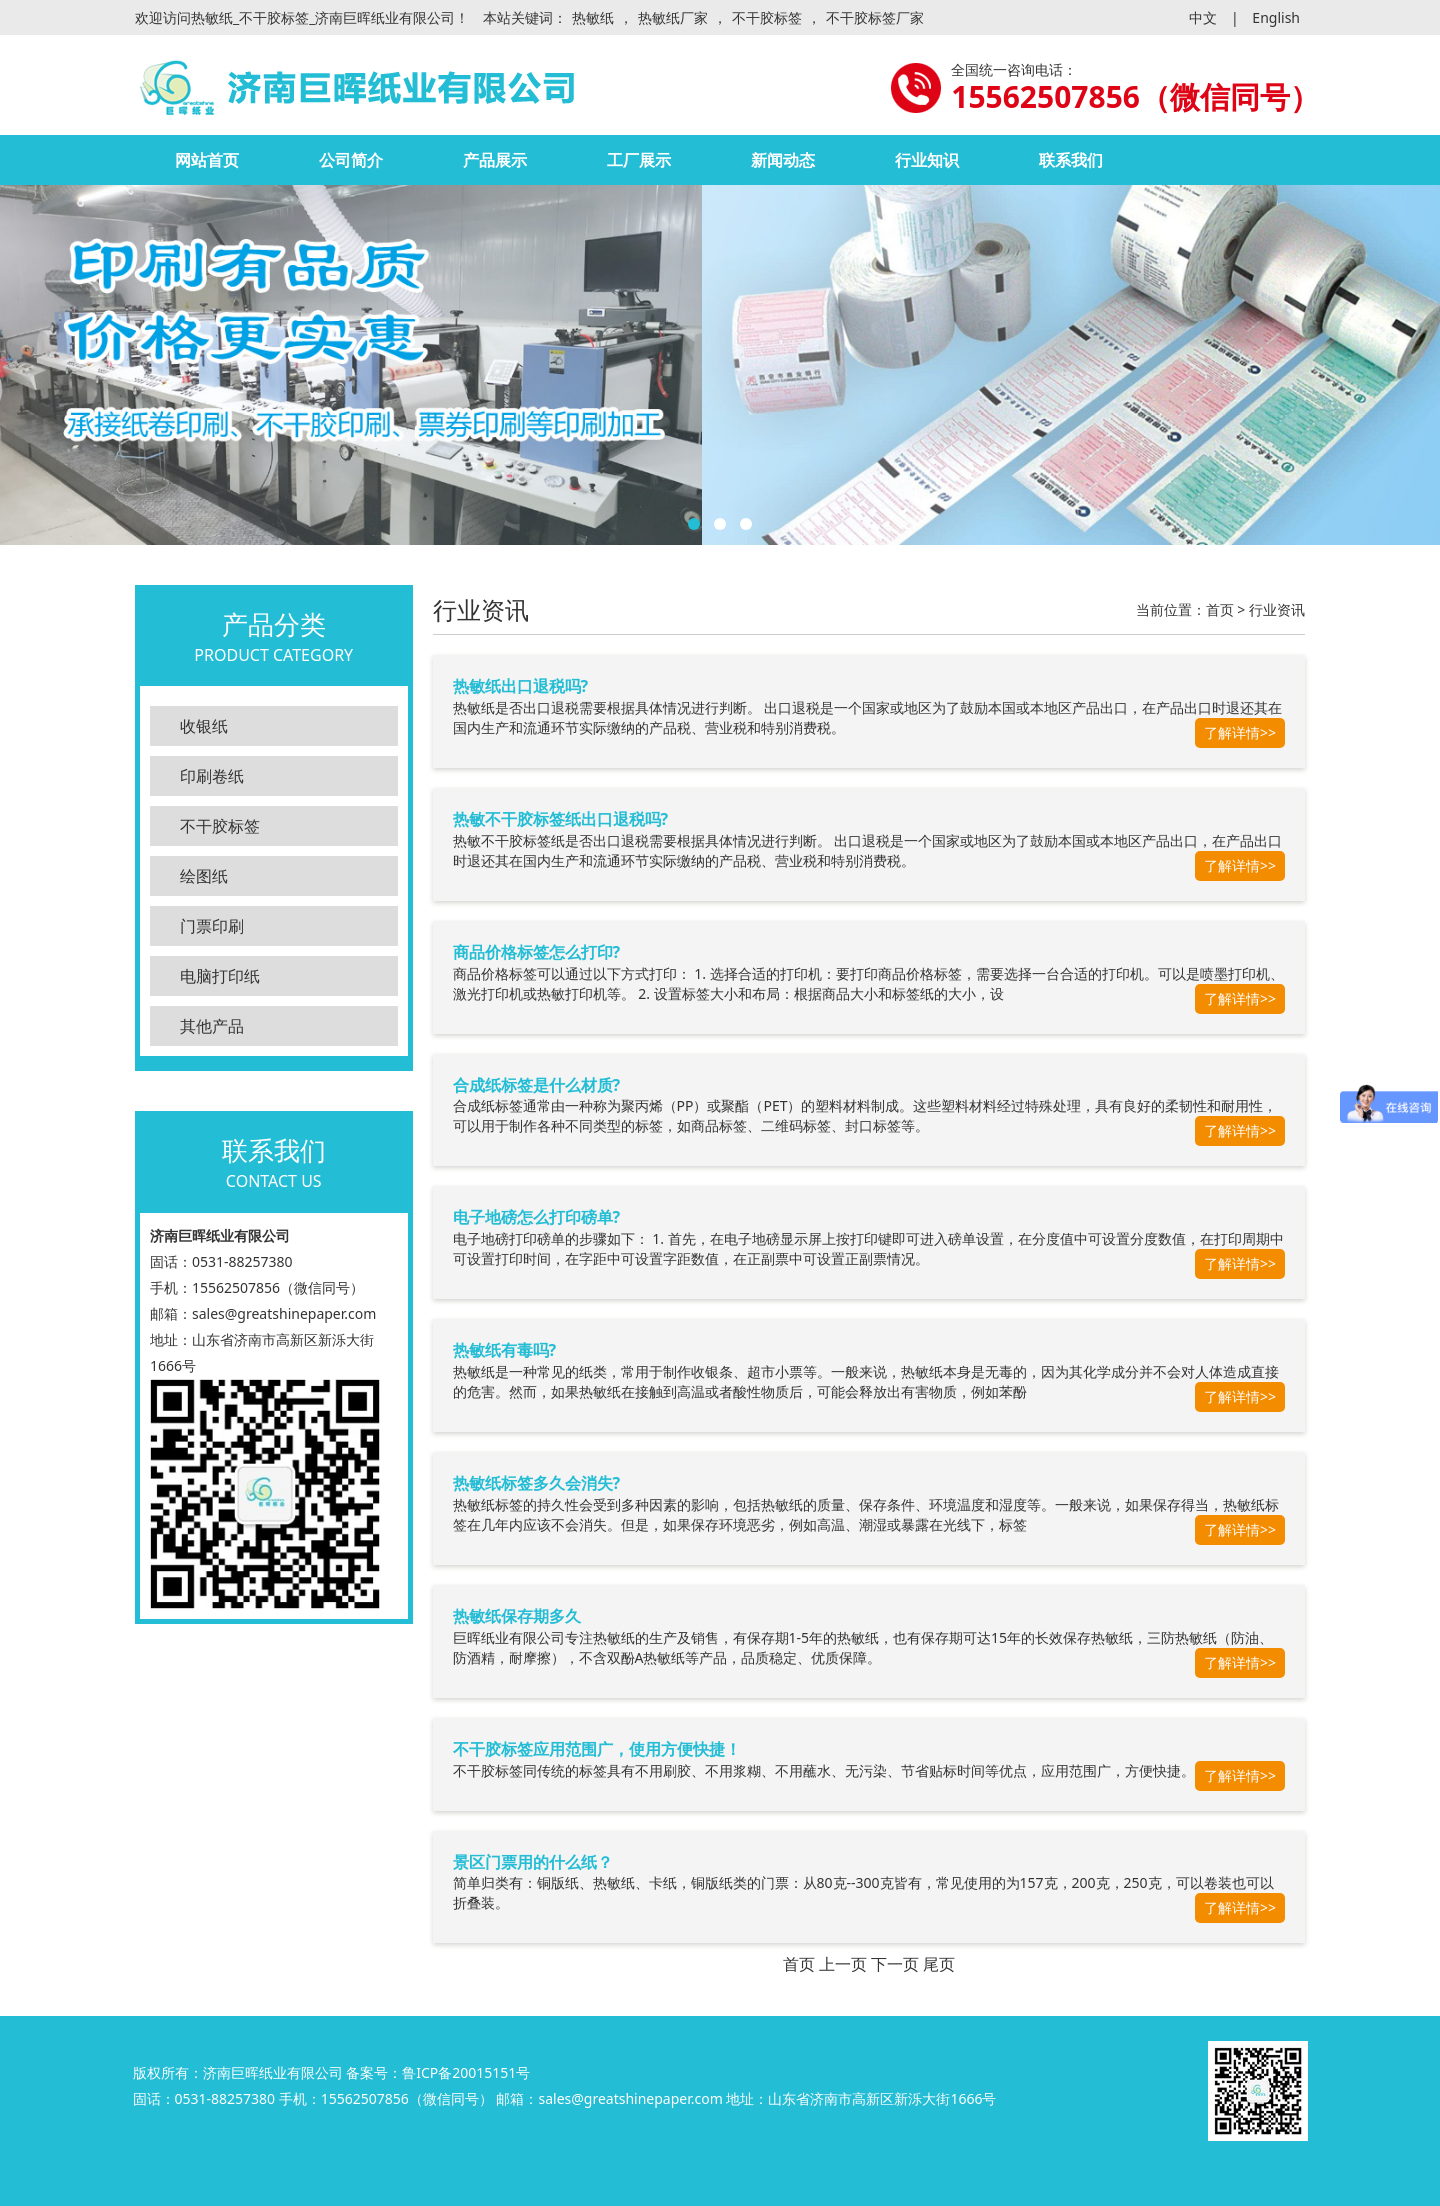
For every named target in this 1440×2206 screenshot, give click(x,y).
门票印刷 (212, 926)
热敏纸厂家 (673, 17)
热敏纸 (593, 17)
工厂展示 (639, 160)
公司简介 (351, 160)
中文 (1203, 17)
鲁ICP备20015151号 (466, 2072)
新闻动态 (783, 160)
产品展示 (495, 160)
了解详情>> (1240, 732)
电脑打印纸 (220, 976)
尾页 (939, 1964)
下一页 (895, 1964)
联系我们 (1071, 160)
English (1276, 17)
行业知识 (927, 160)
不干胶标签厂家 (875, 17)
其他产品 (212, 1026)
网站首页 (207, 160)
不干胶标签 (767, 17)
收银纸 (204, 726)
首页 (1220, 609)
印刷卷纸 (212, 776)
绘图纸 (204, 876)
